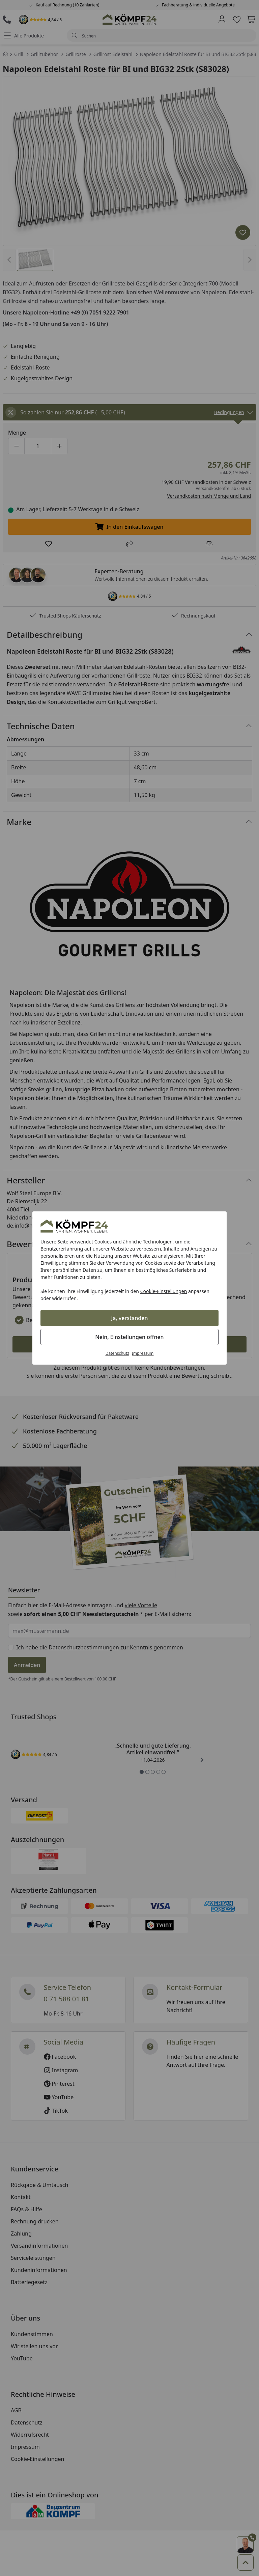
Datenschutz (117, 1353)
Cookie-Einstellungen (163, 1291)
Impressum (142, 1353)
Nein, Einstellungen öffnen (129, 1337)
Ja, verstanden (129, 1318)
